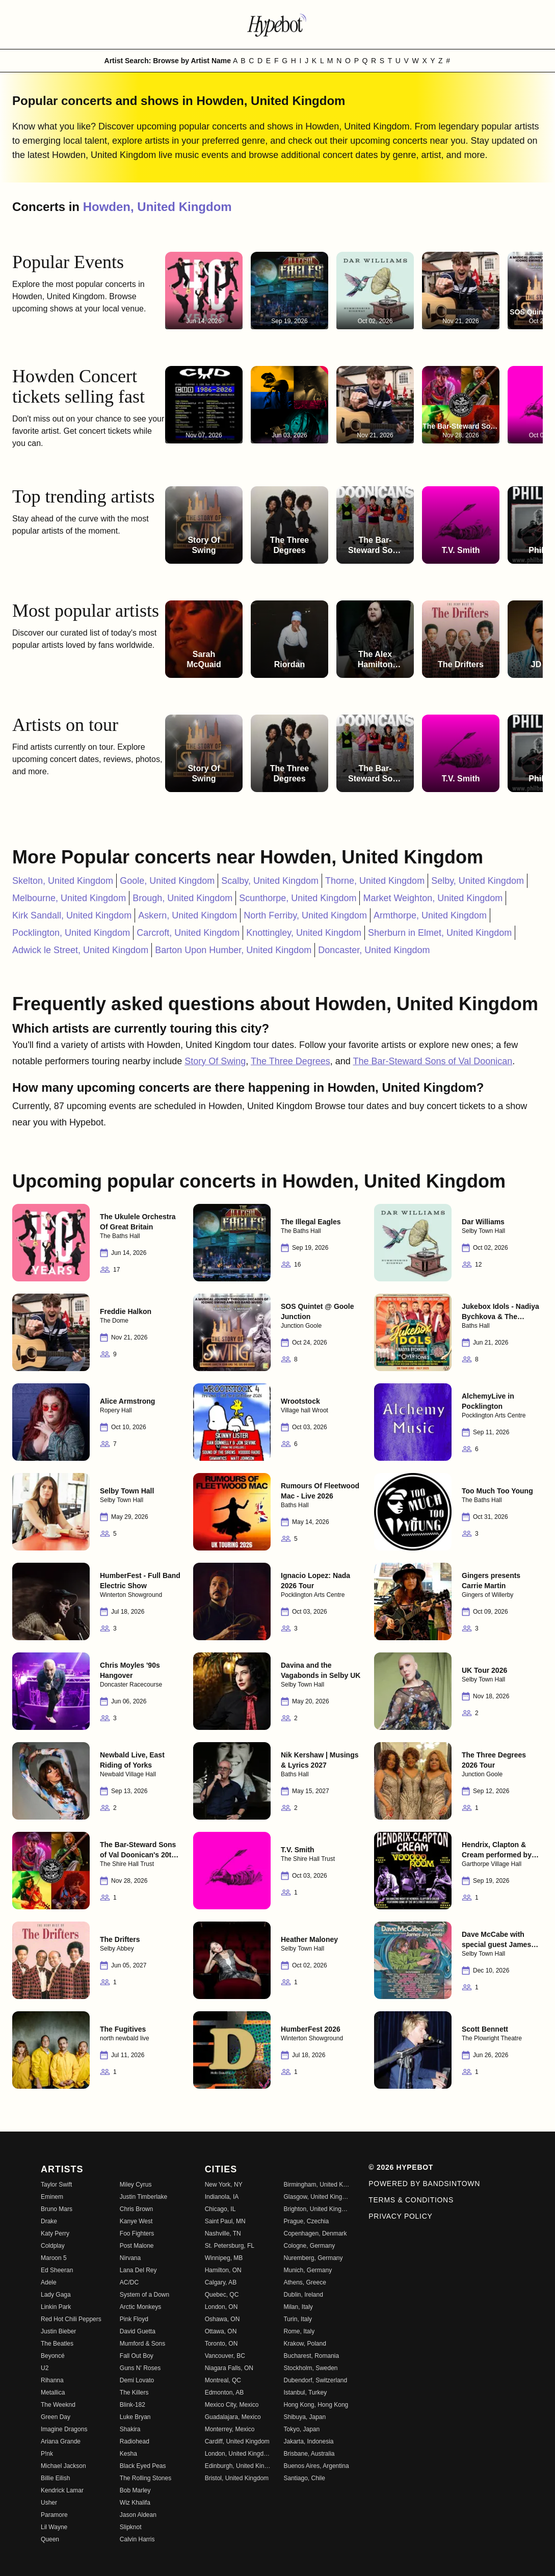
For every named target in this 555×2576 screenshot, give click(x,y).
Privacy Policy (400, 2216)
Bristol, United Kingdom (237, 2478)
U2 (44, 2368)
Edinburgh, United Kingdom (238, 2465)
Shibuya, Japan (304, 2417)
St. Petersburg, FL (229, 2245)
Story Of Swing (215, 1061)
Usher (49, 2502)
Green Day (55, 2417)
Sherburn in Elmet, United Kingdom (440, 933)
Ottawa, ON (221, 2331)
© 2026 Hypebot (400, 2167)
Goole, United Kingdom (167, 881)
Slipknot (131, 2527)
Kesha (128, 2453)
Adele (49, 2282)
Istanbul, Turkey (305, 2392)
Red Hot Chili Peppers (71, 2319)
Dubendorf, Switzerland (315, 2380)
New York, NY (224, 2184)
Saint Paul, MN (225, 2221)
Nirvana (130, 2258)
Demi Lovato (137, 2380)
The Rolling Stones (145, 2478)
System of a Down (144, 2294)
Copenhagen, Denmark (315, 2233)
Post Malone (137, 2245)
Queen (50, 2539)
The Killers (134, 2392)
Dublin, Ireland (303, 2294)
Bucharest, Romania (311, 2355)
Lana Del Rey (138, 2270)
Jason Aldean (138, 2514)
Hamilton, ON (223, 2270)
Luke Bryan (135, 2417)
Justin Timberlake (143, 2196)
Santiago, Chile (304, 2478)
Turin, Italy (297, 2319)
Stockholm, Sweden (310, 2368)
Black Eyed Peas (143, 2465)
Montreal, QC (223, 2380)
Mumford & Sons (142, 2343)
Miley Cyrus (136, 2184)
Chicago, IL (220, 2209)
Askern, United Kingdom (187, 915)
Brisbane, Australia (308, 2453)
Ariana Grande (61, 2441)
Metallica (53, 2392)
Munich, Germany (307, 2270)
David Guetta (137, 2331)
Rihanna (52, 2380)
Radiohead (134, 2441)
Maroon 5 (54, 2258)
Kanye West (136, 2221)
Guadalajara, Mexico (233, 2417)
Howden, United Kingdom (157, 207)
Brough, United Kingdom (182, 898)
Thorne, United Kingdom (375, 881)
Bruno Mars (56, 2209)
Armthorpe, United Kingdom (430, 915)
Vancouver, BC (225, 2355)
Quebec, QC (222, 2294)
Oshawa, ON (222, 2319)
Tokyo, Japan (301, 2429)
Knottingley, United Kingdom (303, 933)
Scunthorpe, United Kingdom (297, 898)
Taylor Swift (56, 2184)
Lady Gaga (56, 2294)
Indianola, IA (222, 2196)
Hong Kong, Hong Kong (315, 2404)
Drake (49, 2221)
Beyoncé (53, 2355)
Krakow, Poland (304, 2343)
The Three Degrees (290, 1061)
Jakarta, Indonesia (308, 2441)
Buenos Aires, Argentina (316, 2465)
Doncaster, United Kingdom (374, 950)
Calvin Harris (137, 2539)
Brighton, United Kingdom (316, 2209)
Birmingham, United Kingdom (316, 2184)
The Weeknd (58, 2404)
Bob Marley (135, 2490)
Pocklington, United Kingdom (71, 933)
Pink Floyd (134, 2319)
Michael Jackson (63, 2465)
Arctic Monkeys (140, 2306)
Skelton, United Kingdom (62, 881)
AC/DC (129, 2282)
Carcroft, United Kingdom (188, 933)
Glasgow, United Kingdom (316, 2196)
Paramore (54, 2514)
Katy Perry (55, 2233)
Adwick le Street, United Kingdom (80, 950)
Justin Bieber (58, 2331)
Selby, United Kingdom (477, 881)
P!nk (47, 2453)
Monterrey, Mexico (230, 2429)
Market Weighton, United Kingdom (433, 898)
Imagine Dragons (64, 2429)
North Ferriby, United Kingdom (305, 915)
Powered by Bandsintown (424, 2183)
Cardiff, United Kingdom (237, 2441)
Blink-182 (132, 2404)
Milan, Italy (297, 2306)
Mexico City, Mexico (232, 2404)
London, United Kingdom (238, 2453)
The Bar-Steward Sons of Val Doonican (432, 1061)
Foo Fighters (137, 2233)
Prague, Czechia (306, 2221)
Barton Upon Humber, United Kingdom (233, 950)
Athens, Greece (304, 2282)
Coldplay (53, 2245)
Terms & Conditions (411, 2200)
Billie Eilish (55, 2478)
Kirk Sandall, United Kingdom (71, 915)
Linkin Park (56, 2306)
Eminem (52, 2196)
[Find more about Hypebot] (278, 24)
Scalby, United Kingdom (270, 881)
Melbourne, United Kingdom (69, 898)
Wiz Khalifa (135, 2502)
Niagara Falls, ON (229, 2368)
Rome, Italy (298, 2331)
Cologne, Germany (309, 2245)
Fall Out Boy (136, 2355)
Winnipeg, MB (224, 2258)
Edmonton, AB (224, 2392)
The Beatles (57, 2343)
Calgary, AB (220, 2282)
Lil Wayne (54, 2527)
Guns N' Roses (140, 2368)
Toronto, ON (221, 2343)
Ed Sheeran (57, 2270)
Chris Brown (136, 2209)
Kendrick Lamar (62, 2490)
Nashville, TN (223, 2233)
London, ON (221, 2306)
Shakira (130, 2429)
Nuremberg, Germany (312, 2258)
